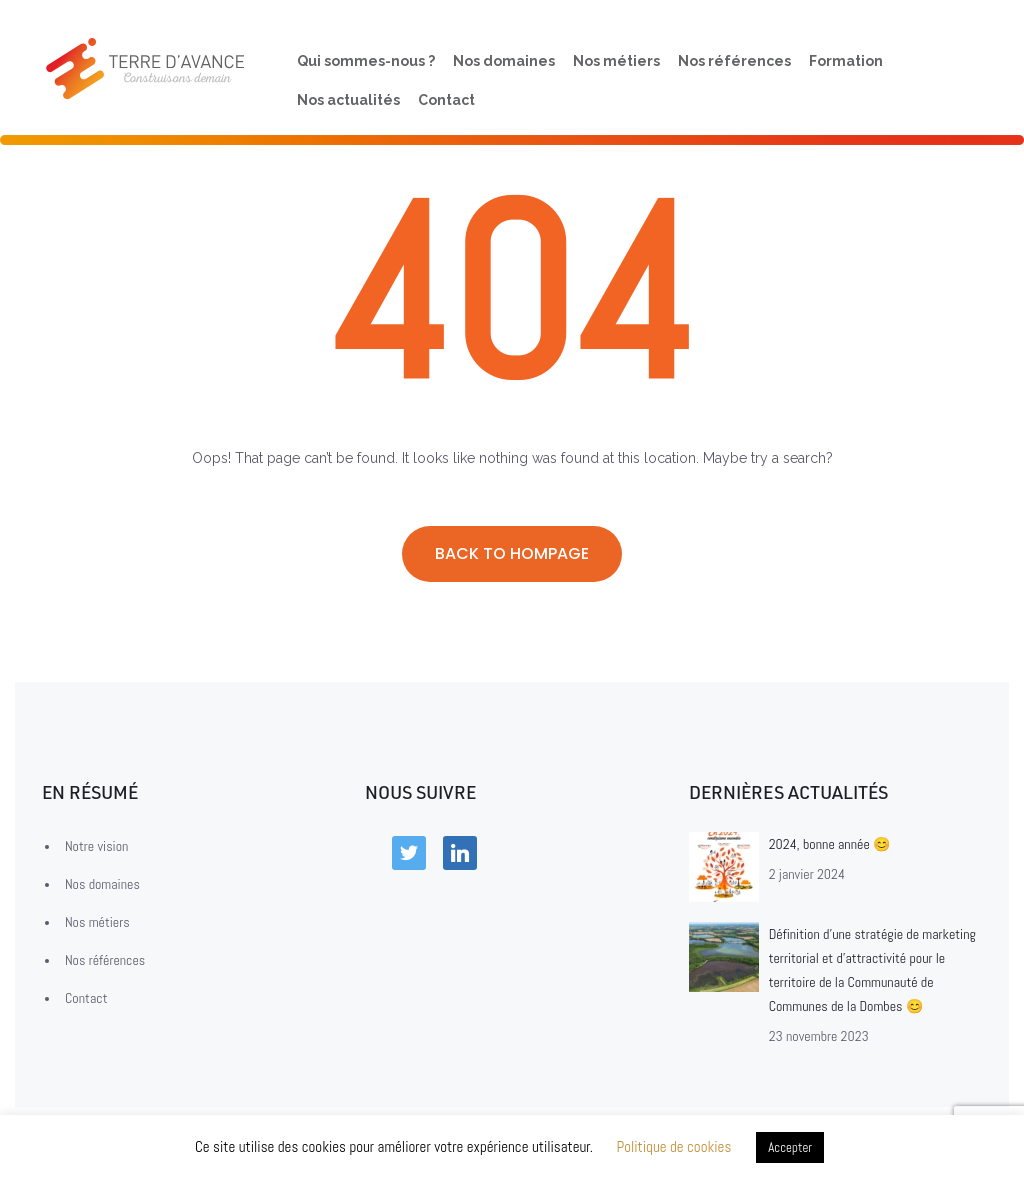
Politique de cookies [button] (673, 1146)
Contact (446, 99)
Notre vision (96, 846)
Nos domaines (504, 60)
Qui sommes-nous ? (366, 60)
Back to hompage (512, 553)
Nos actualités (348, 99)
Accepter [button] (790, 1147)
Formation (846, 60)
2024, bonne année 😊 (829, 844)
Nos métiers (616, 60)
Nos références (734, 60)
